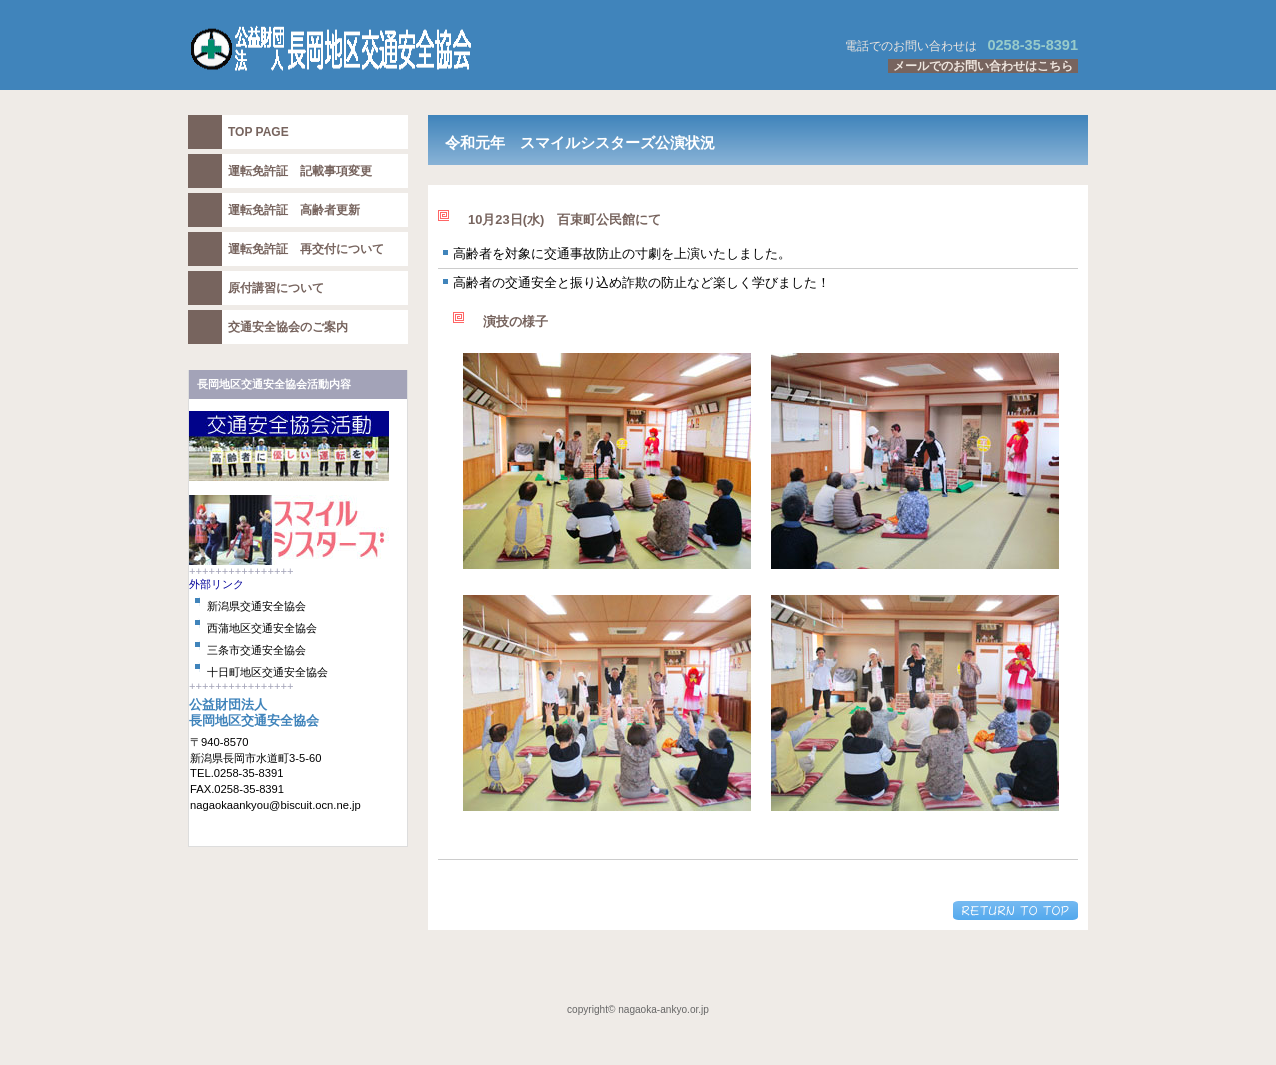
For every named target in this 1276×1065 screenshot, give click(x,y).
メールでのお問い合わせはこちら (983, 66)
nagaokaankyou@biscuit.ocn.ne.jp (275, 805)
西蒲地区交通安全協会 (262, 628)
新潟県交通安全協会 (256, 606)
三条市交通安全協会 (256, 650)
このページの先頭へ (1015, 910)
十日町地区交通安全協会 (267, 672)
